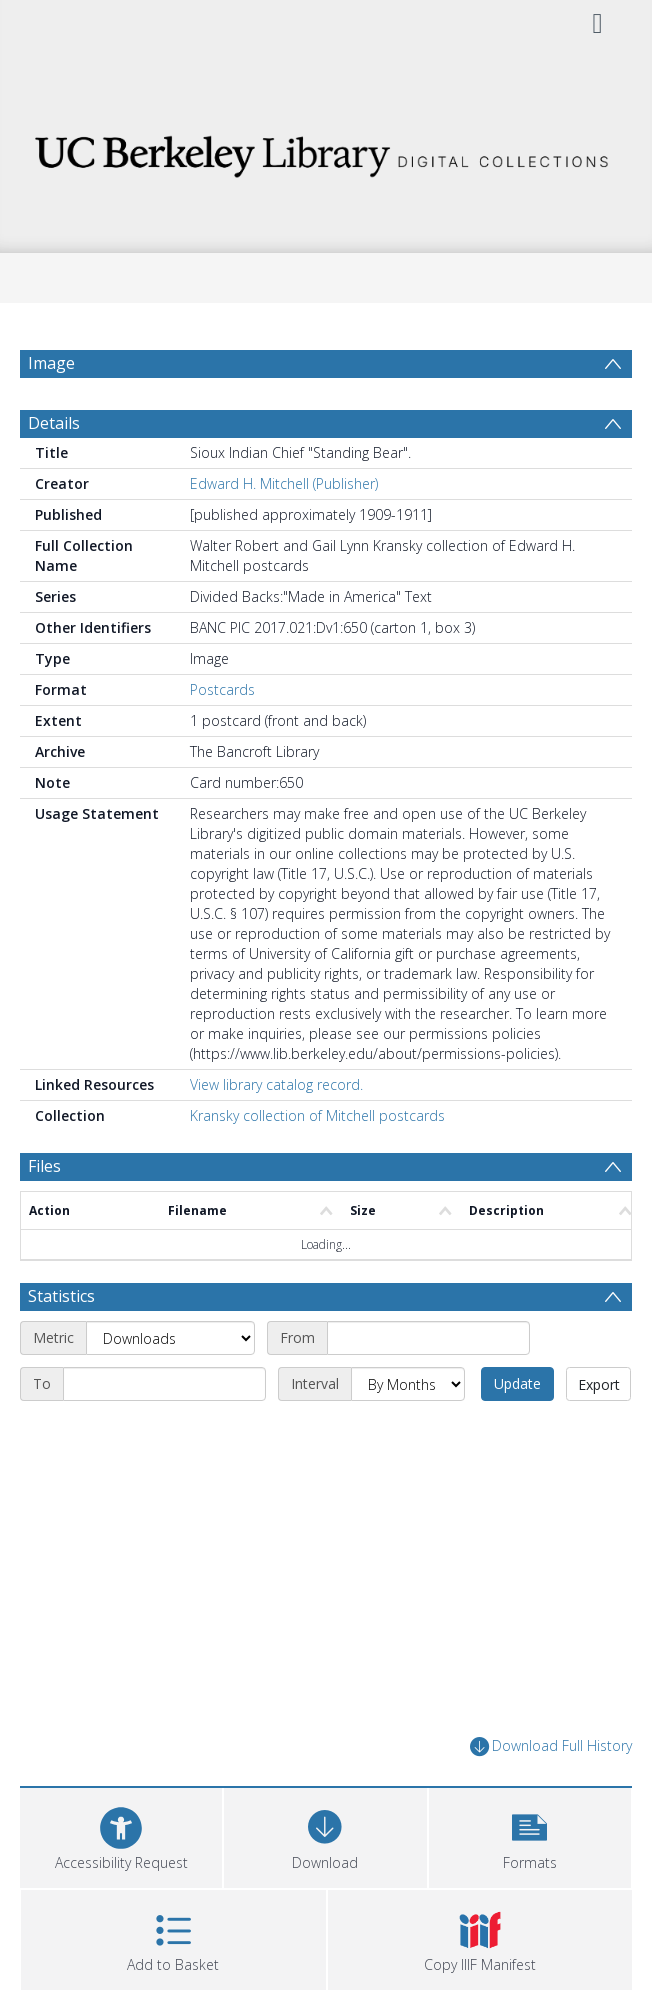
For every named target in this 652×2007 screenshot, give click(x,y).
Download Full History (551, 1746)
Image (51, 363)
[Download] (325, 1835)
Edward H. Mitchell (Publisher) (284, 483)
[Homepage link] (326, 150)
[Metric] (170, 1338)
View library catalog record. (276, 1084)
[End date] (164, 1384)
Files (44, 1166)
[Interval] (408, 1384)
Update (517, 1383)
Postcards (222, 689)
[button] (530, 1835)
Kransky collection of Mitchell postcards (317, 1115)
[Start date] (428, 1338)
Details (54, 423)
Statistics (61, 1296)
